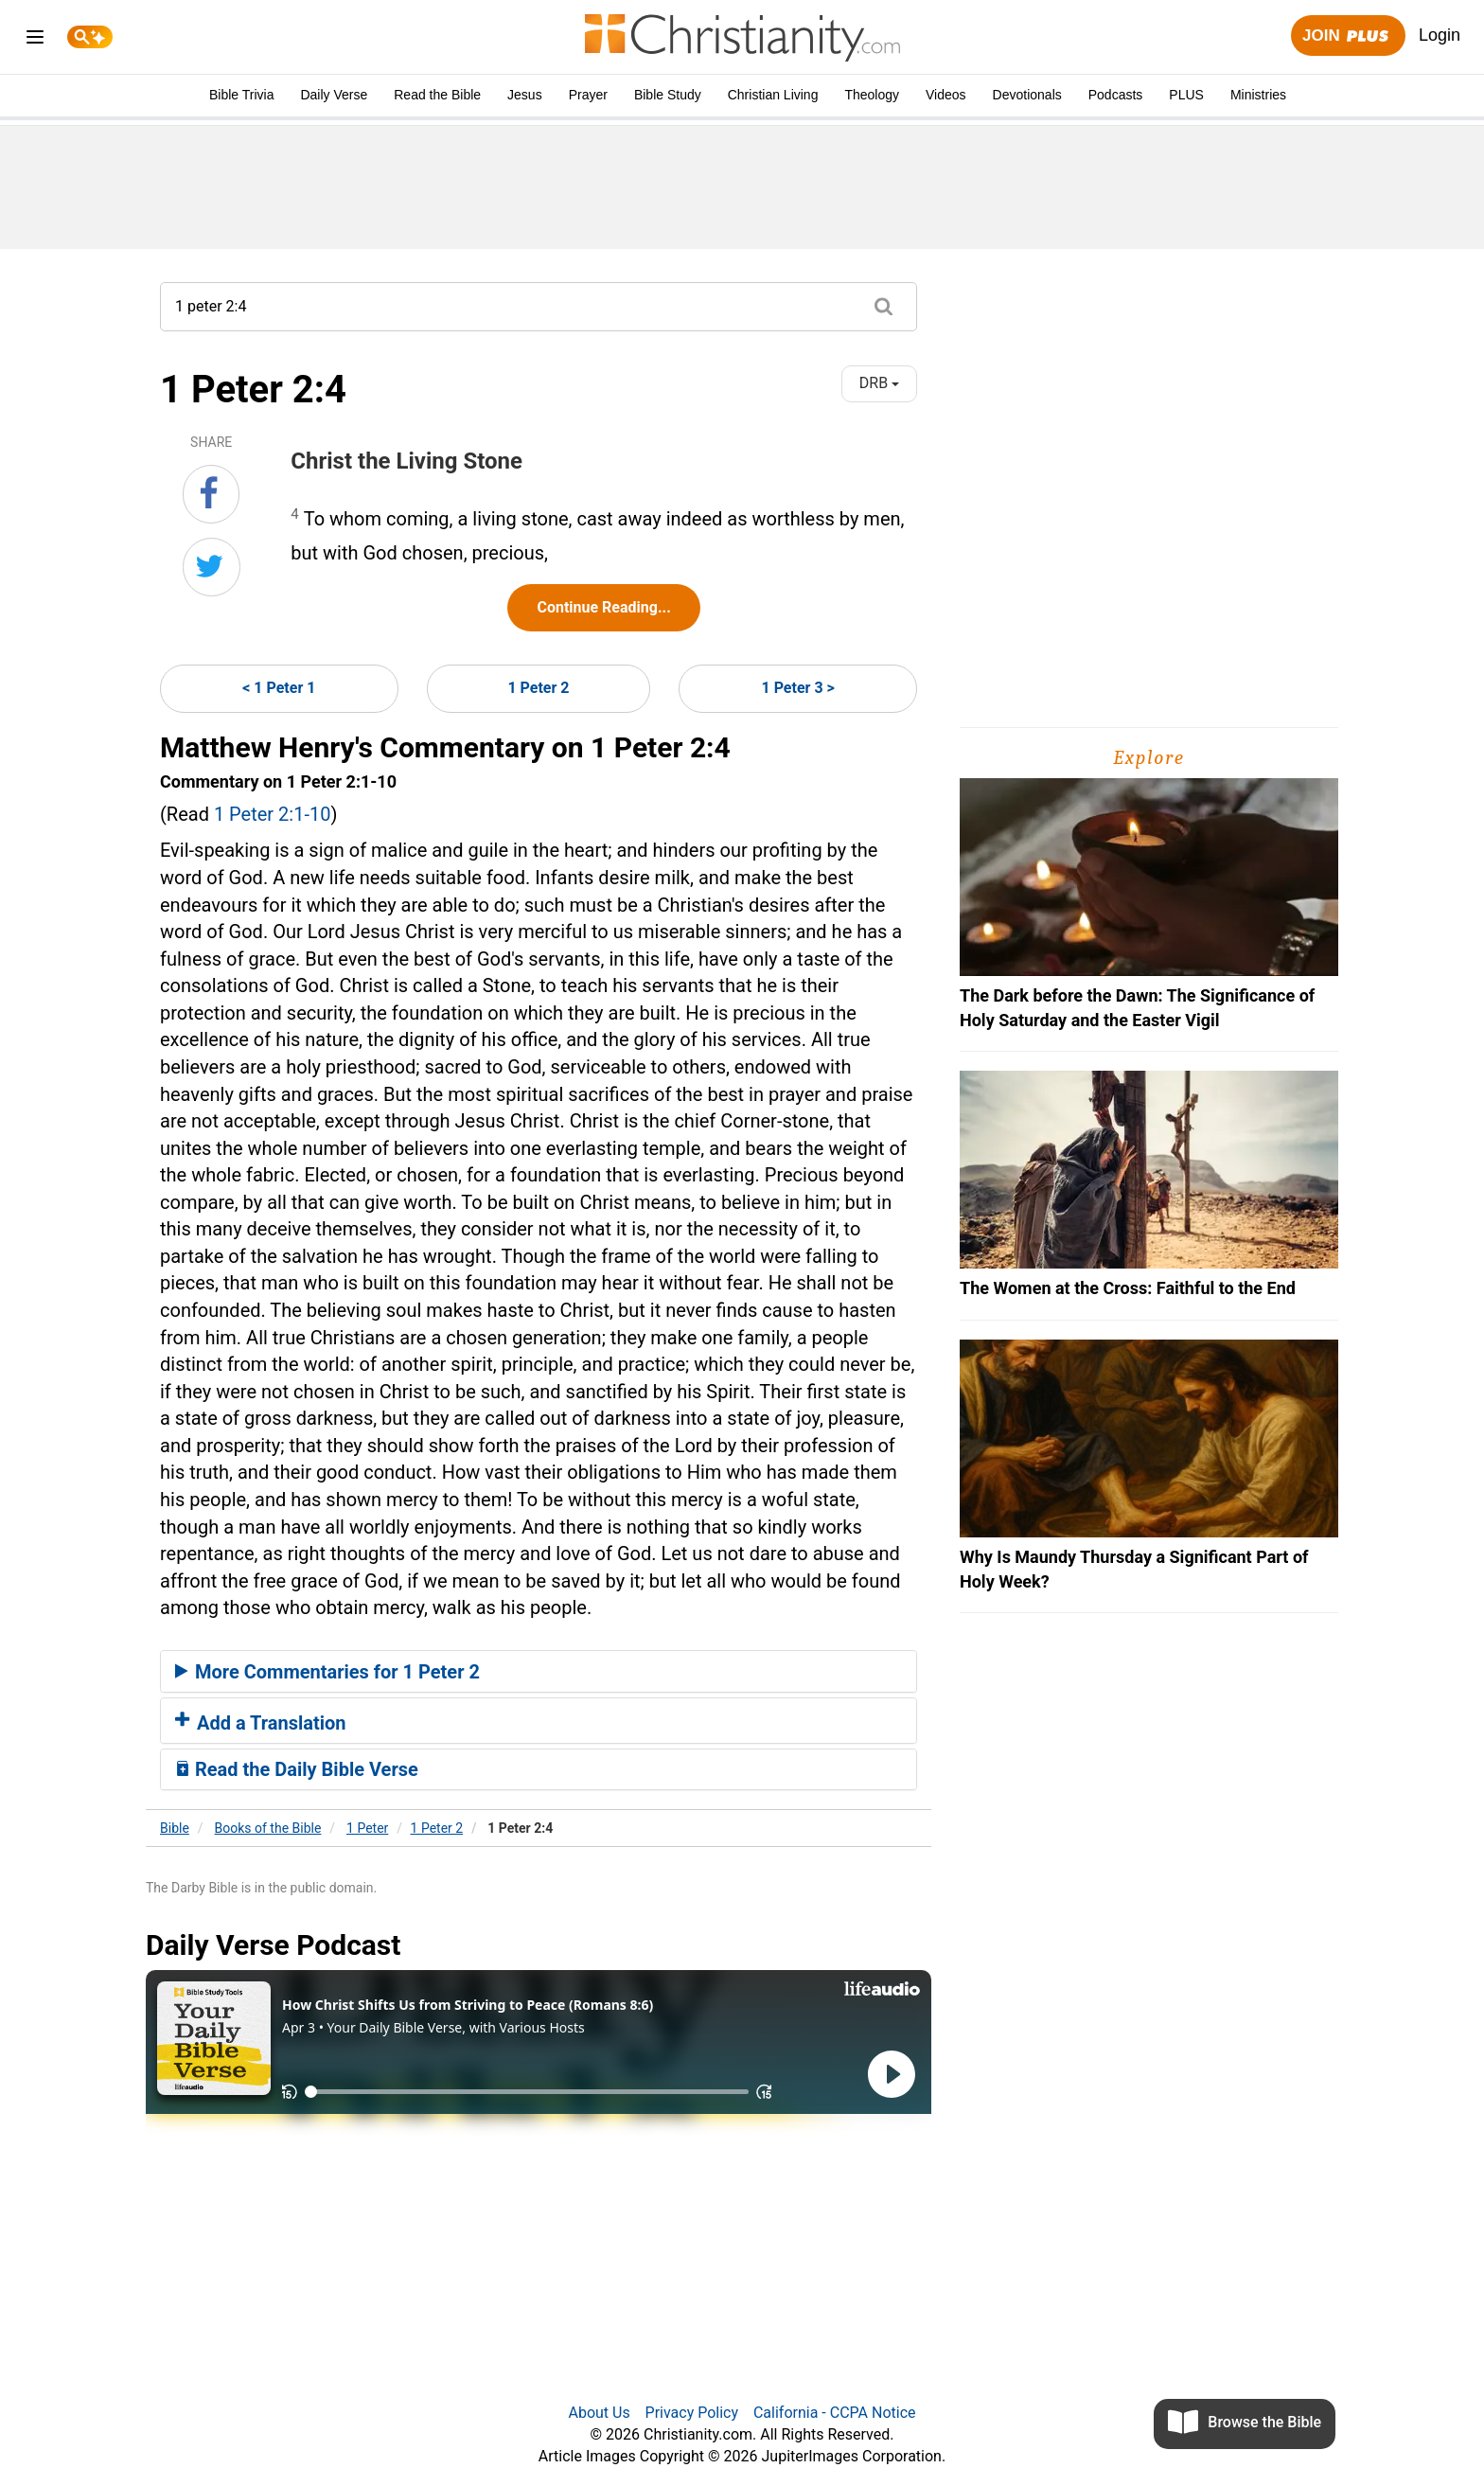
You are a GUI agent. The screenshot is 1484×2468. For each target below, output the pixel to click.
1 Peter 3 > (797, 688)
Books (268, 1828)
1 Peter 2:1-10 (272, 814)
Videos (946, 94)
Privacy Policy (692, 2413)
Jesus (524, 94)
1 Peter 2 (538, 688)
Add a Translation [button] (260, 1723)
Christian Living (773, 94)
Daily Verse (333, 94)
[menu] (35, 40)
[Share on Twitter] (211, 567)
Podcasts (1115, 94)
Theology (871, 94)
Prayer (588, 94)
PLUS (1186, 94)
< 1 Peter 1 (278, 688)
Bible (174, 1828)
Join (1347, 36)
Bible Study (667, 94)
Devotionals (1027, 94)
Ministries (1258, 94)
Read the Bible (437, 94)
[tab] (538, 1672)
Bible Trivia (241, 94)
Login (1439, 35)
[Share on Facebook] (211, 494)
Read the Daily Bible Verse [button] (296, 1769)
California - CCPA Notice (834, 2413)
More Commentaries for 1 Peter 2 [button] (327, 1671)
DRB (879, 383)
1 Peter (367, 1828)
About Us (598, 2413)
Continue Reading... (603, 607)
